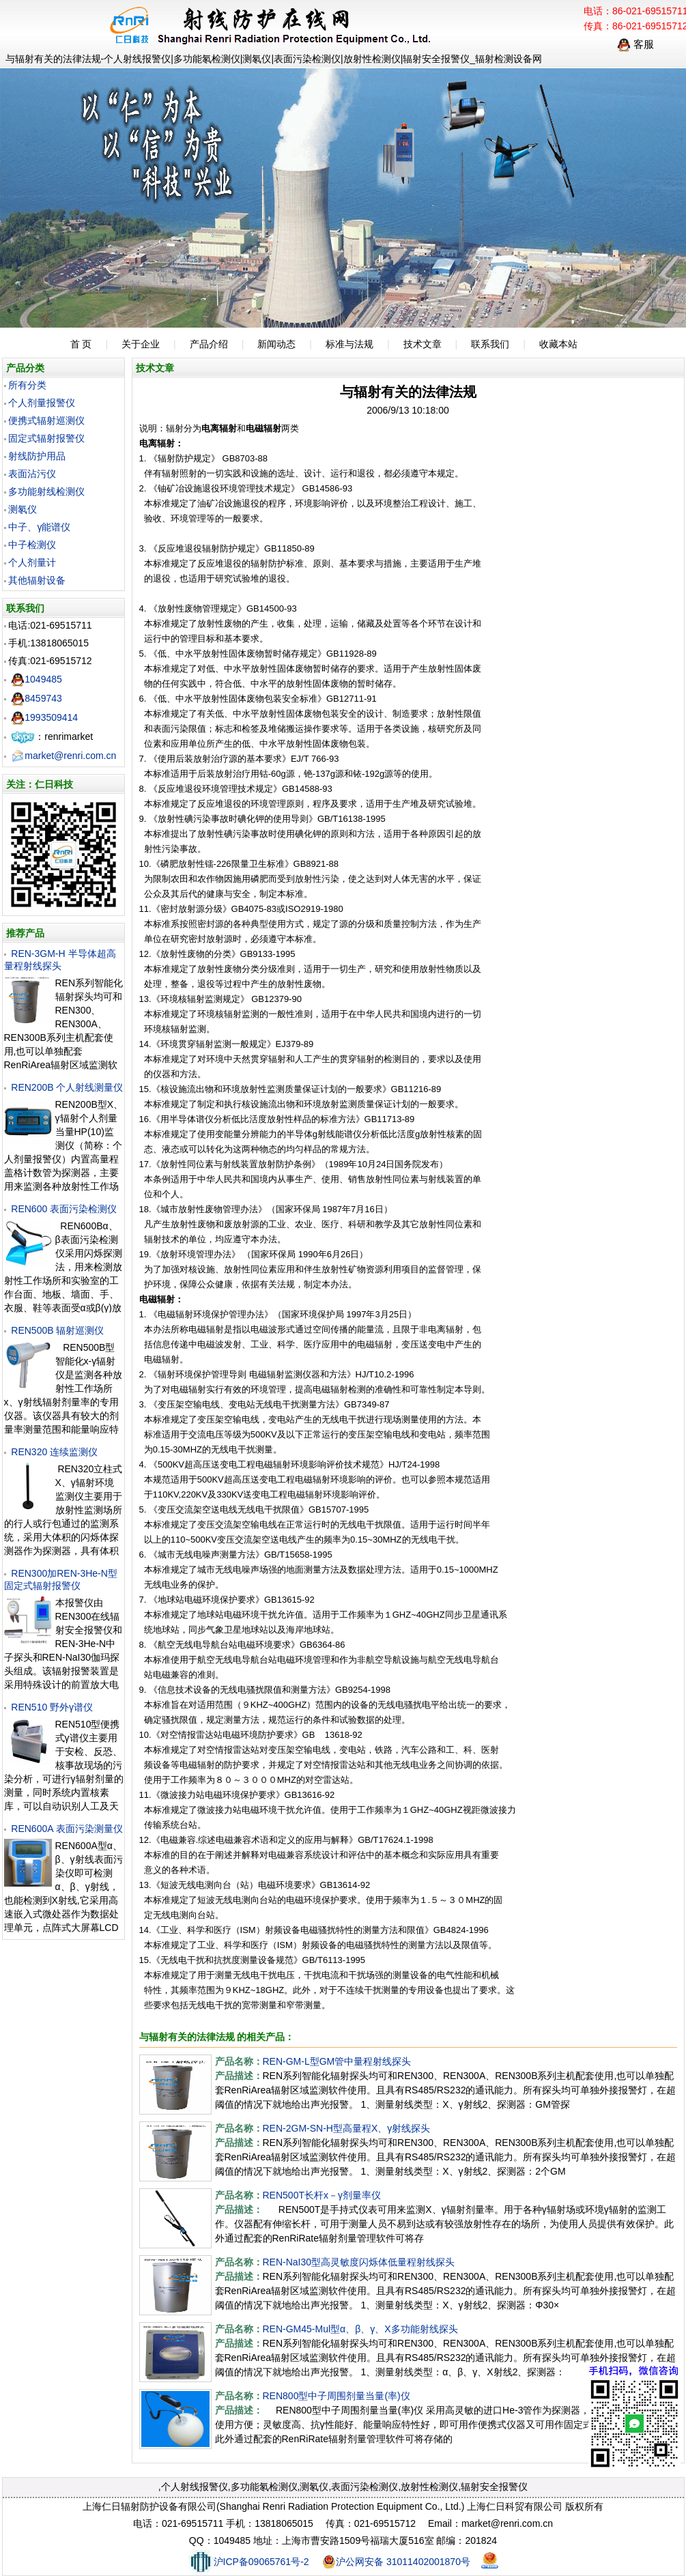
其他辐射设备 (37, 580)
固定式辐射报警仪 (46, 438)
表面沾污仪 (32, 473)
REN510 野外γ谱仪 (52, 1707)
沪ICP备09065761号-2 (248, 2561)
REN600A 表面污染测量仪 (66, 1828)
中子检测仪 (32, 544)
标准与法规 (349, 344)
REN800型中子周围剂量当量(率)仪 (336, 2395)
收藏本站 (558, 344)
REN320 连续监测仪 (54, 1451)
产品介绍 (209, 344)
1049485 (36, 679)
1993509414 (44, 717)
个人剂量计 (32, 562)
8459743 (36, 698)
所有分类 (27, 385)
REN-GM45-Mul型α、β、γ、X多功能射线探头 (360, 2328)
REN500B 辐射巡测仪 (57, 1330)
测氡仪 (22, 509)
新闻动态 (276, 344)
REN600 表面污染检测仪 (64, 1208)
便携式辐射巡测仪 (46, 420)
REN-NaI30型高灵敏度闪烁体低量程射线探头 (359, 2262)
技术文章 (422, 344)
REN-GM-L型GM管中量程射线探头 (337, 2061)
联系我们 (490, 344)
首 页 (81, 344)
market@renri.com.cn (63, 755)
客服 (635, 44)
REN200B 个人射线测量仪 (67, 1087)
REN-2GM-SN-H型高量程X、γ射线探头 (347, 2128)
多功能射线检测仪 (46, 491)
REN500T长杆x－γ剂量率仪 (322, 2195)
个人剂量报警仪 (41, 402)
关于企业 (141, 344)
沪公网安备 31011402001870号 (396, 2561)
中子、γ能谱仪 (39, 526)
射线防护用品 (37, 455)
